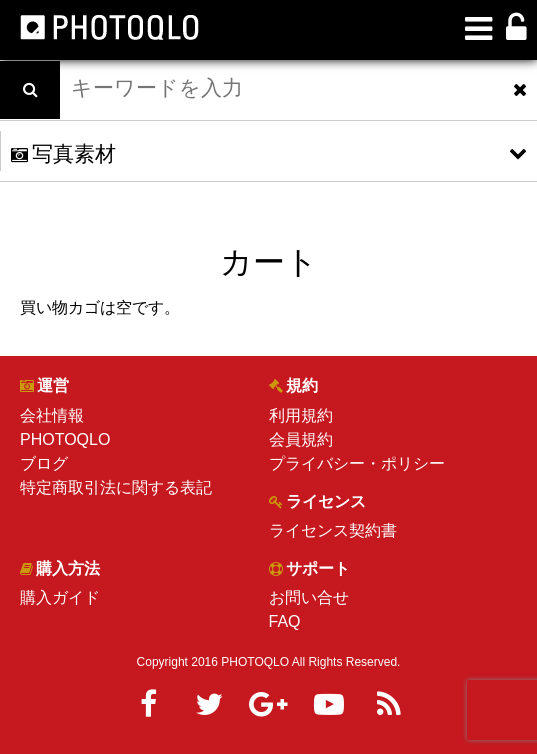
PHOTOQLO (65, 439)
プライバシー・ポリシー (357, 463)
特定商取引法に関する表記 (116, 487)
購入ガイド (60, 597)
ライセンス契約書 (333, 530)
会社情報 (52, 415)
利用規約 (301, 415)
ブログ (44, 463)
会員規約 (301, 439)
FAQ (285, 621)
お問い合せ (309, 597)
